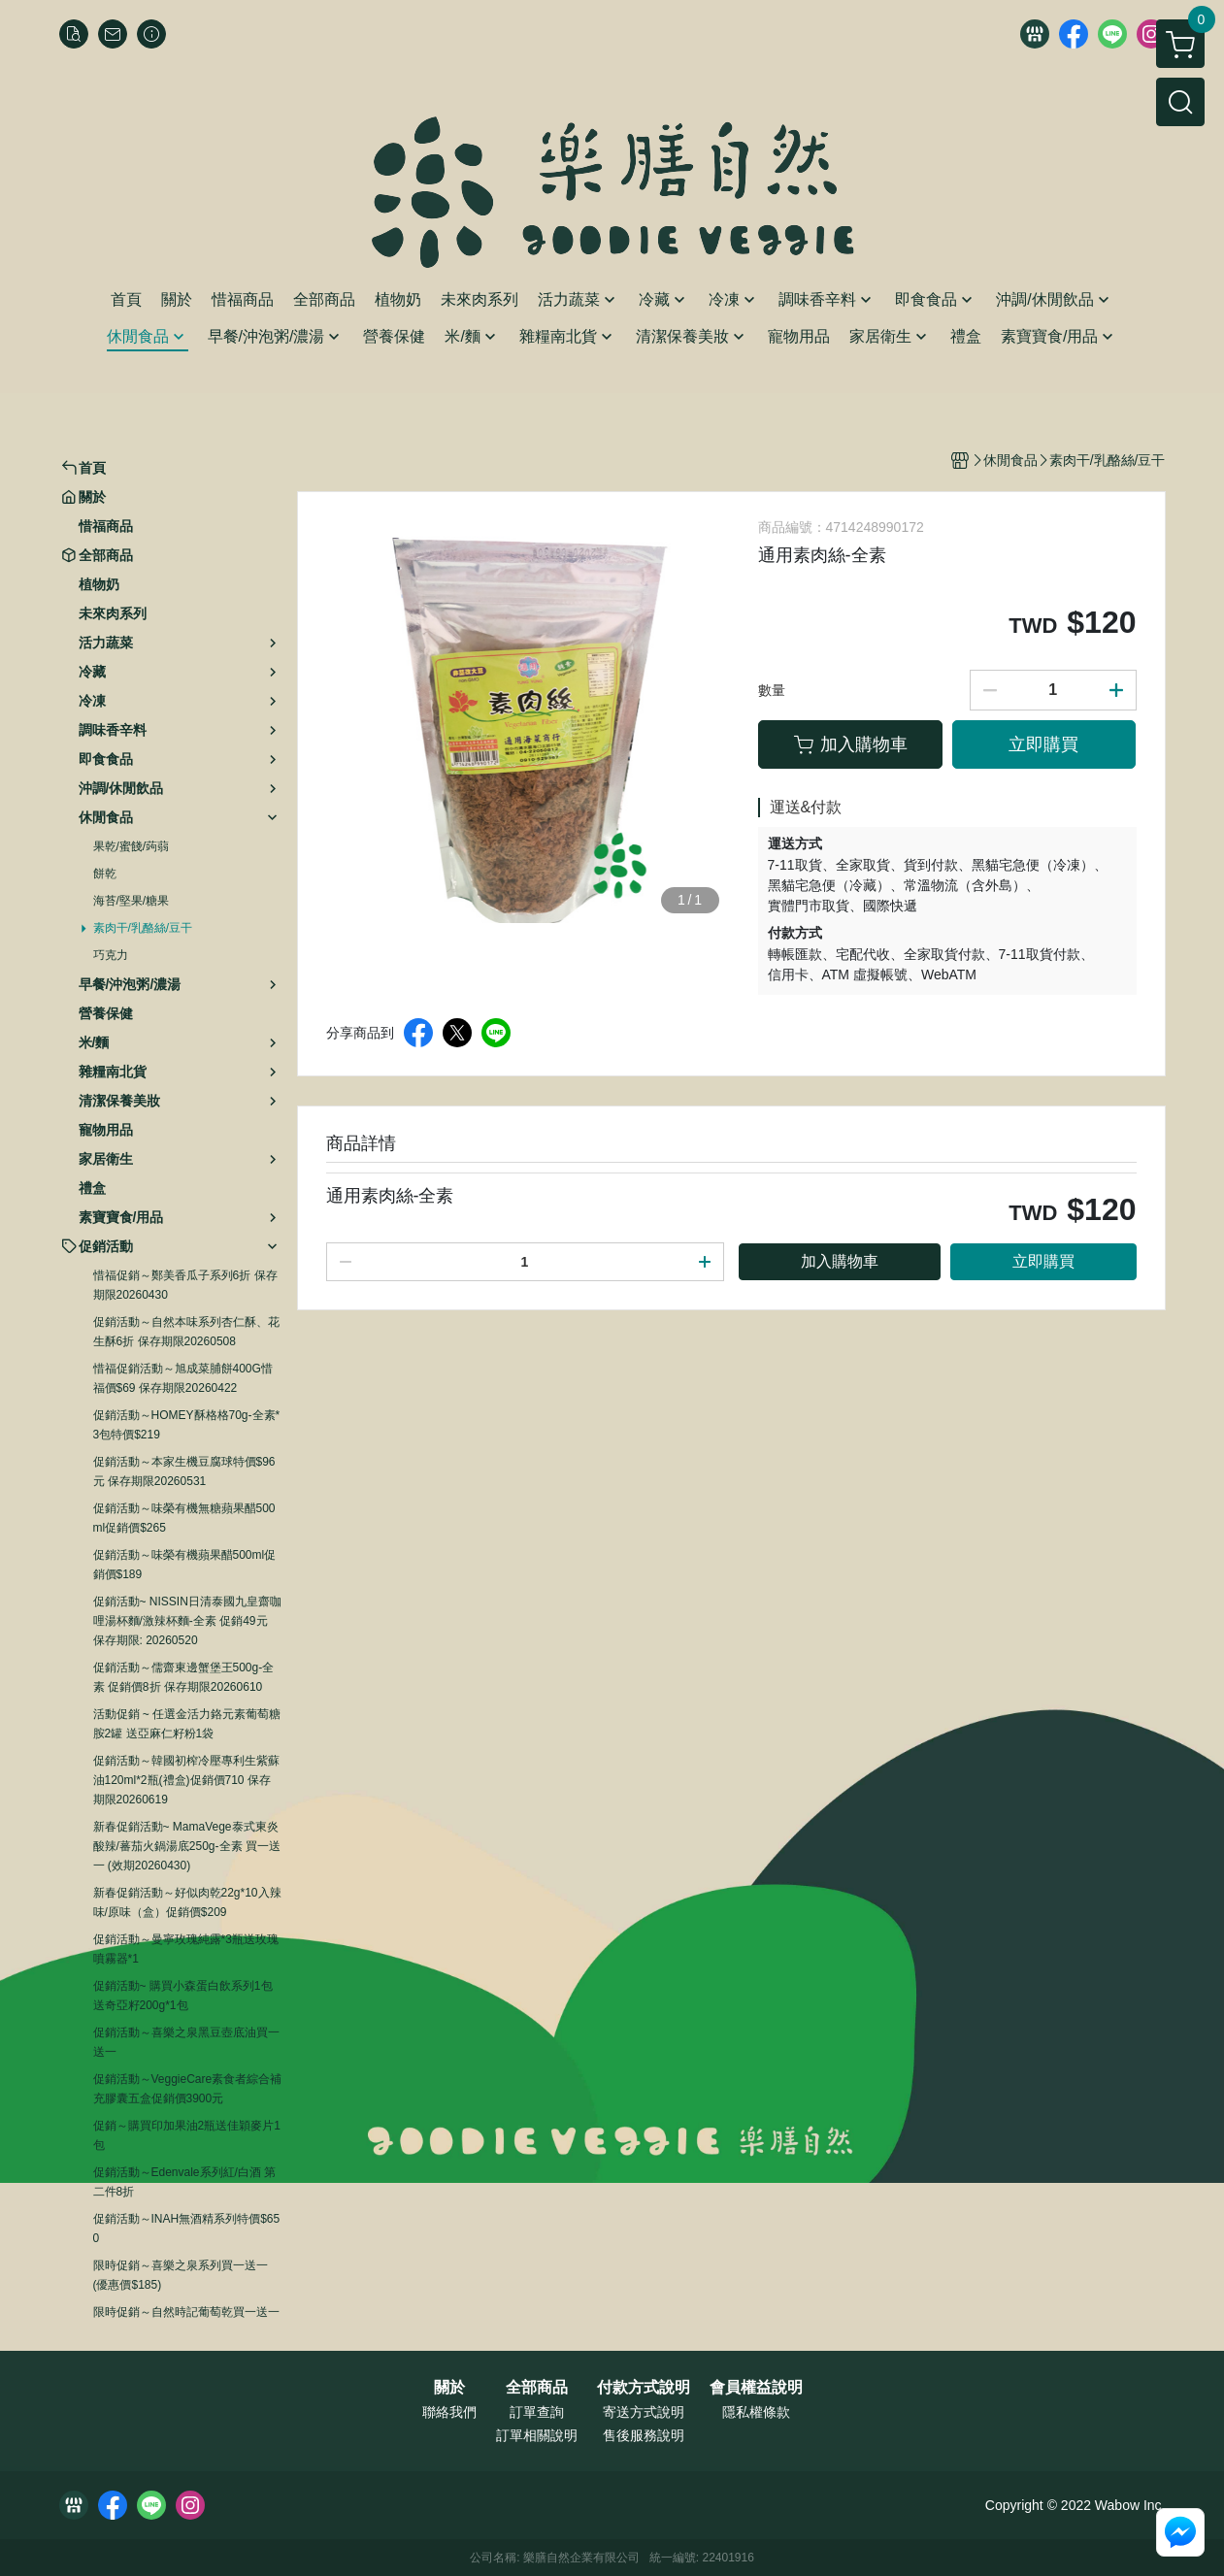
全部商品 (537, 2387)
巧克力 (110, 955)
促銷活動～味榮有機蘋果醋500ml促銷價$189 (185, 1564)
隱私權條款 (756, 2412)
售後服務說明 (643, 2435)
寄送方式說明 (643, 2412)
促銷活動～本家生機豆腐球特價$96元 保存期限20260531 (184, 1471)
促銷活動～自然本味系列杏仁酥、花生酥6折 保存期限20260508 (186, 1331)
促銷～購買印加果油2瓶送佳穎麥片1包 (187, 2135)
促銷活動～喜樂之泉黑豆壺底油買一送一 (186, 2042)
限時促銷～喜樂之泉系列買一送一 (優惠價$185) (180, 2275)
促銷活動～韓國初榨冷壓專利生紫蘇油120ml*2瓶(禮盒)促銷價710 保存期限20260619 (186, 1780)
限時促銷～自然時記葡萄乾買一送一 (186, 2312)
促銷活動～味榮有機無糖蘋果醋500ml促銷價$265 (184, 1518)
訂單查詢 (537, 2412)
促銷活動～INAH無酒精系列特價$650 (187, 2228)
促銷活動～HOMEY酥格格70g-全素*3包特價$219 (187, 1424)
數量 (771, 690)
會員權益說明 (756, 2387)
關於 (449, 2387)
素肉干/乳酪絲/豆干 (143, 928)
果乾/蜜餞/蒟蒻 (131, 846)
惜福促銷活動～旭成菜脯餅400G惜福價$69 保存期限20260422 (183, 1378)
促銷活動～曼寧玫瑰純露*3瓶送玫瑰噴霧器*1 (186, 1948)
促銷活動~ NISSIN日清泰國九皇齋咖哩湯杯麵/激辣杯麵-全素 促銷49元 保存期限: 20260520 (187, 1621)
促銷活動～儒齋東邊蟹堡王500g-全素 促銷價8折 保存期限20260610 (184, 1677)
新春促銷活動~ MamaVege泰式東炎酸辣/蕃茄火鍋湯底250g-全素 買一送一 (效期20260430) (187, 1846)
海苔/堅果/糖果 (131, 901)
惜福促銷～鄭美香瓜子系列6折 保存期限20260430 (185, 1285)
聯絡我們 (449, 2412)
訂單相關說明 (537, 2435)
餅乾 (104, 873)
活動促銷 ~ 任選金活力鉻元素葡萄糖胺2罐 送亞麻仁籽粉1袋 (187, 1723)
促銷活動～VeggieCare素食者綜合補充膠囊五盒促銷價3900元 (187, 2088)
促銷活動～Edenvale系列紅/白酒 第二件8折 (185, 2181)
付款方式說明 (643, 2387)
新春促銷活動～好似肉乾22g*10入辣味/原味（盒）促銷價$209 (187, 1902)
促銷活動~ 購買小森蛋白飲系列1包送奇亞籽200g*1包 (183, 1995)
